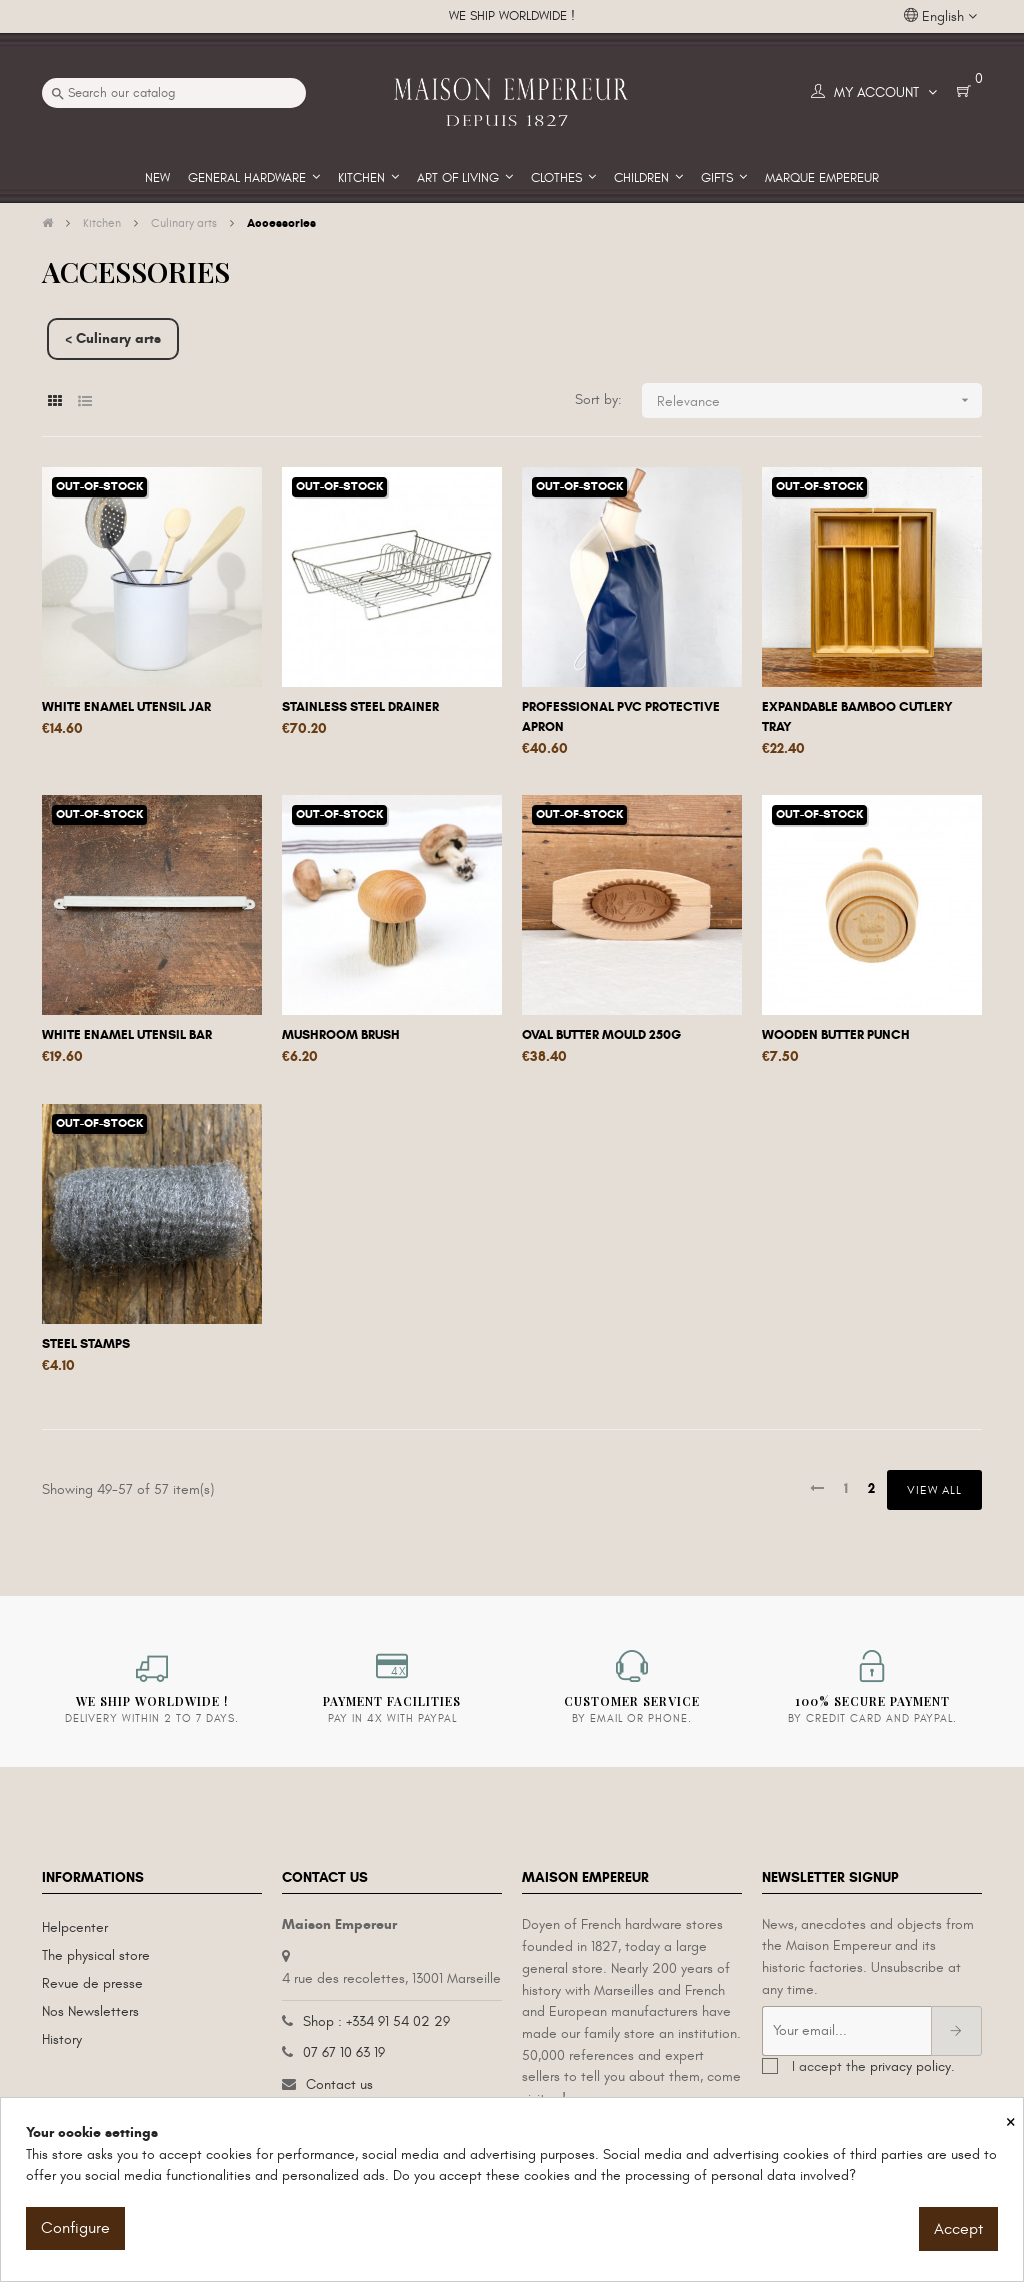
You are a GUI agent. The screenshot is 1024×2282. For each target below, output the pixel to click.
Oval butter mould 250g (601, 1035)
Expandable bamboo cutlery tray (857, 717)
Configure (75, 2228)
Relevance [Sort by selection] (819, 400)
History (62, 2039)
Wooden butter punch (836, 1035)
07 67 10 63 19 (344, 2052)
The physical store (96, 1955)
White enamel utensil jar (126, 707)
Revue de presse (92, 1983)
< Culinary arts (113, 338)
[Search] (174, 93)
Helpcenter (75, 1927)
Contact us (339, 2084)
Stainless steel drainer (360, 707)
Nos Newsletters (90, 2011)
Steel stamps (86, 1344)
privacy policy (910, 2066)
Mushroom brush (341, 1035)
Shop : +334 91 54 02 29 (376, 2021)
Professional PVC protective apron (621, 717)
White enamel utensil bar (127, 1035)
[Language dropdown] (940, 17)
